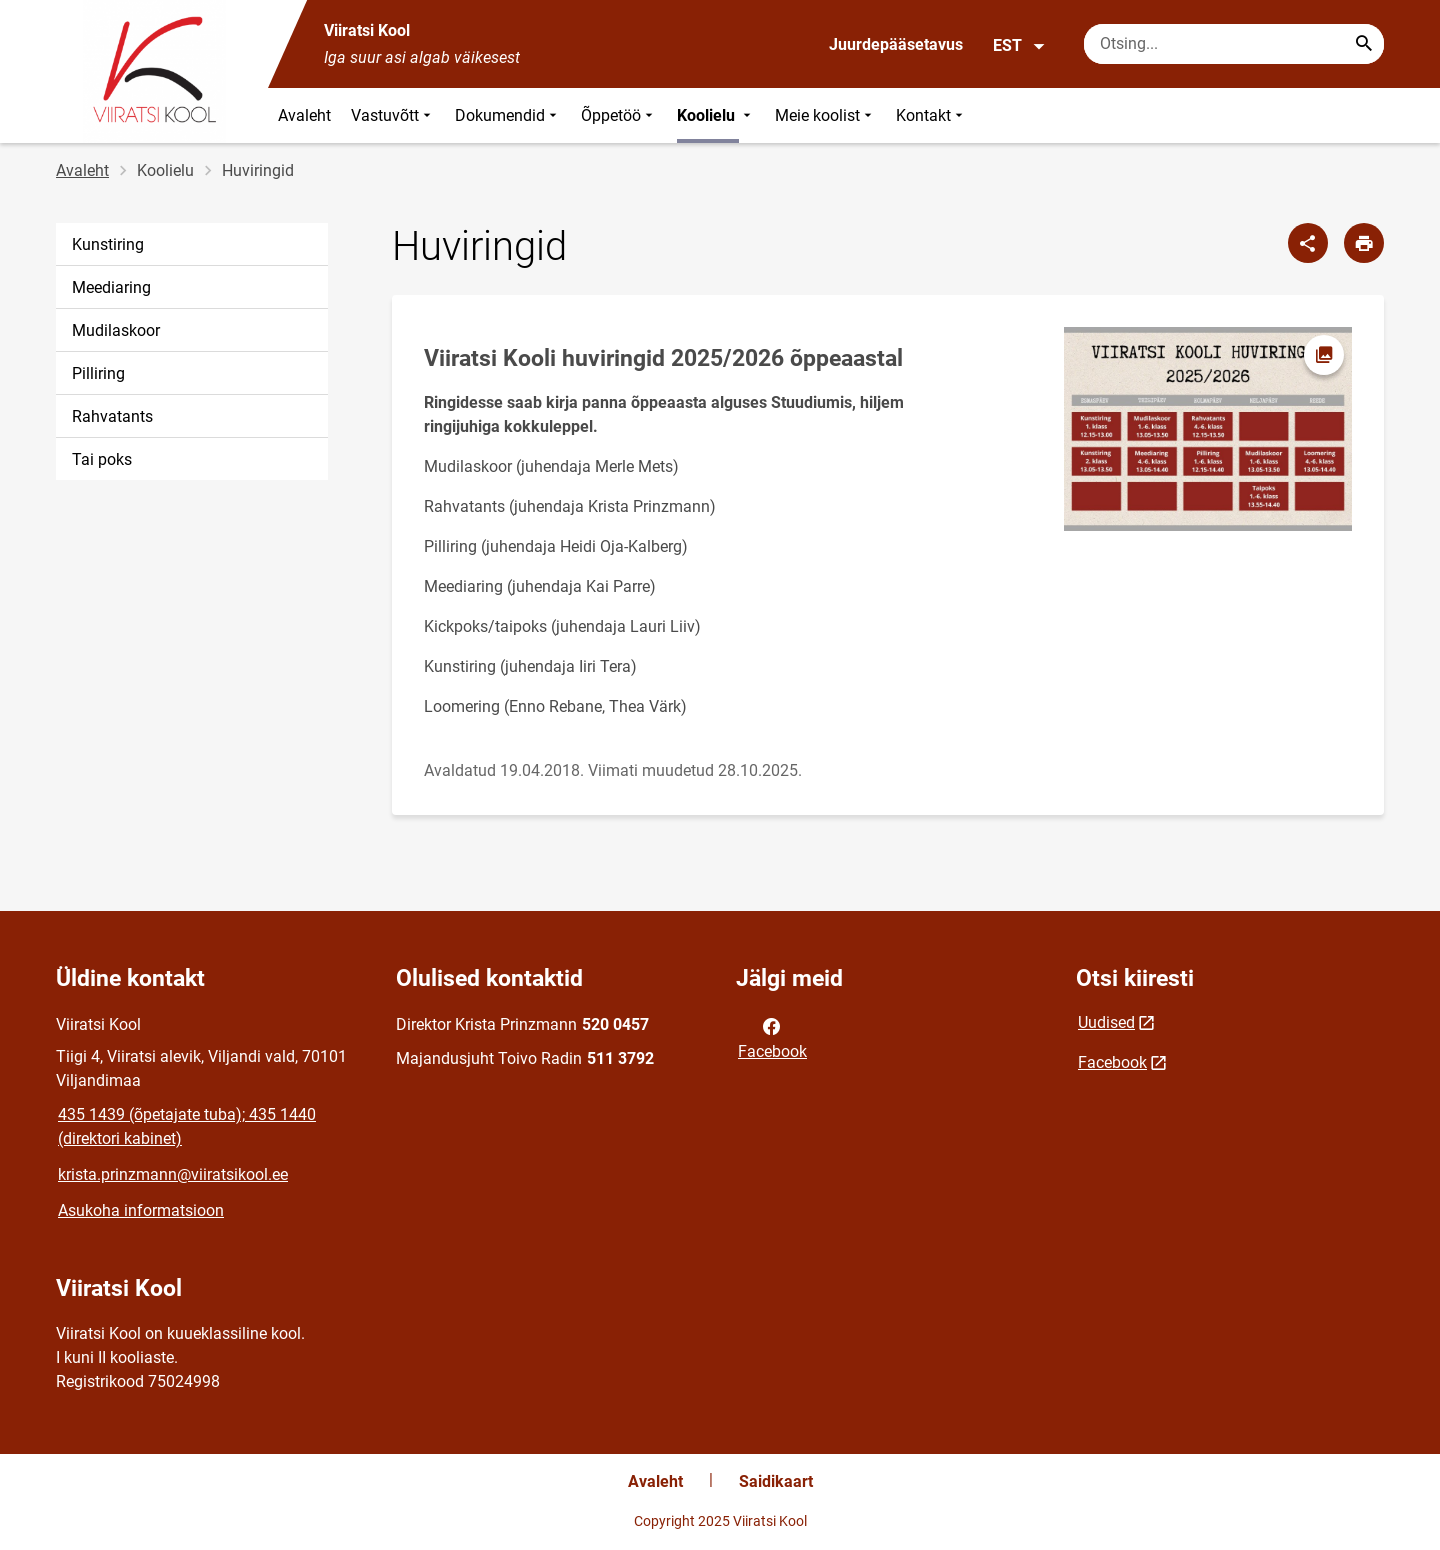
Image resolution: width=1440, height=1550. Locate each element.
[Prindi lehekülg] (1364, 243)
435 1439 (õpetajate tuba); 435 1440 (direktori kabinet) (187, 1126)
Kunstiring (108, 244)
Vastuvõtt (393, 115)
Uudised (1106, 1022)
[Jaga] (1308, 243)
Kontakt (931, 115)
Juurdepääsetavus (896, 44)
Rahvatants (112, 416)
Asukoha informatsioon (141, 1210)
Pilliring (98, 373)
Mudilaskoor (116, 330)
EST (1019, 46)
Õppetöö (619, 115)
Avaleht (304, 115)
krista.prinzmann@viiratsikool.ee (173, 1174)
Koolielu (716, 115)
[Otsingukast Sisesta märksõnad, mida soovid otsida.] (1234, 44)
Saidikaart (776, 1481)
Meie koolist (825, 115)
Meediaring (111, 287)
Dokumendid (508, 115)
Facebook (772, 1037)
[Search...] (1364, 44)
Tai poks (102, 459)
